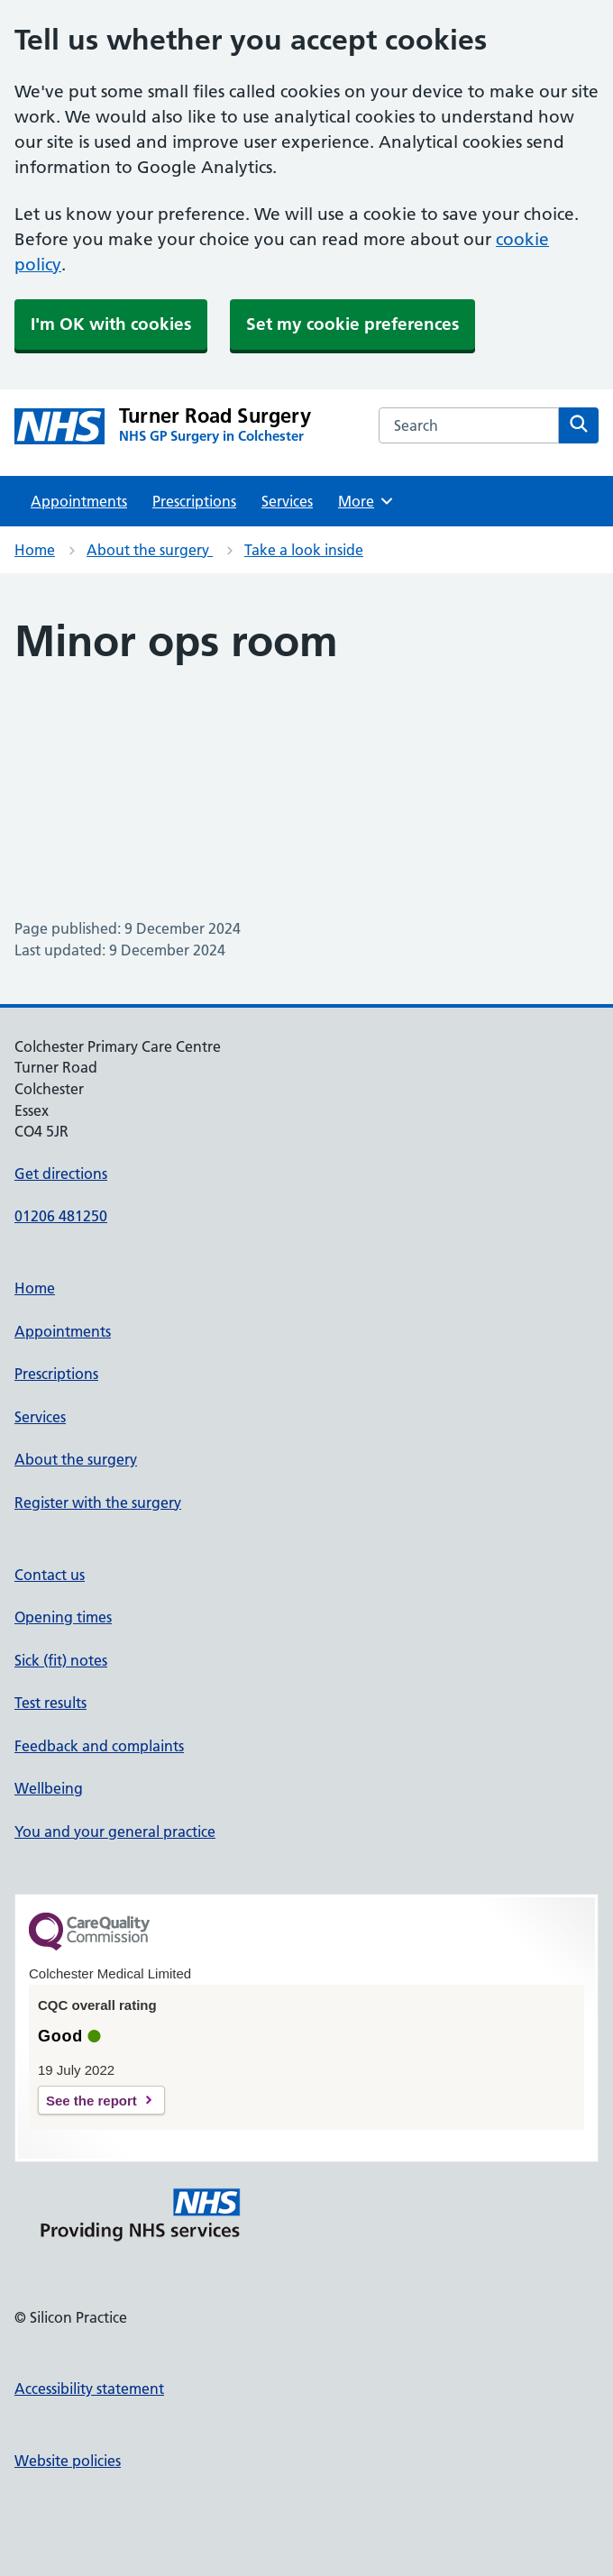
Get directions (60, 1174)
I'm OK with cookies (111, 324)
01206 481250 (60, 1216)
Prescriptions (194, 501)
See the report (91, 2100)
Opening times (63, 1617)
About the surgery (150, 550)
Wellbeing (48, 1788)
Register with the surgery (97, 1503)
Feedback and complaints (99, 1746)
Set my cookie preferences (352, 324)
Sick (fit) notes (60, 1660)
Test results (50, 1703)
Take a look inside (303, 550)
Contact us (49, 1575)
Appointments (79, 501)
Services (287, 501)
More (366, 501)
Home (34, 550)
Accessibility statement (89, 2389)
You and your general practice (114, 1831)
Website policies (67, 2461)
